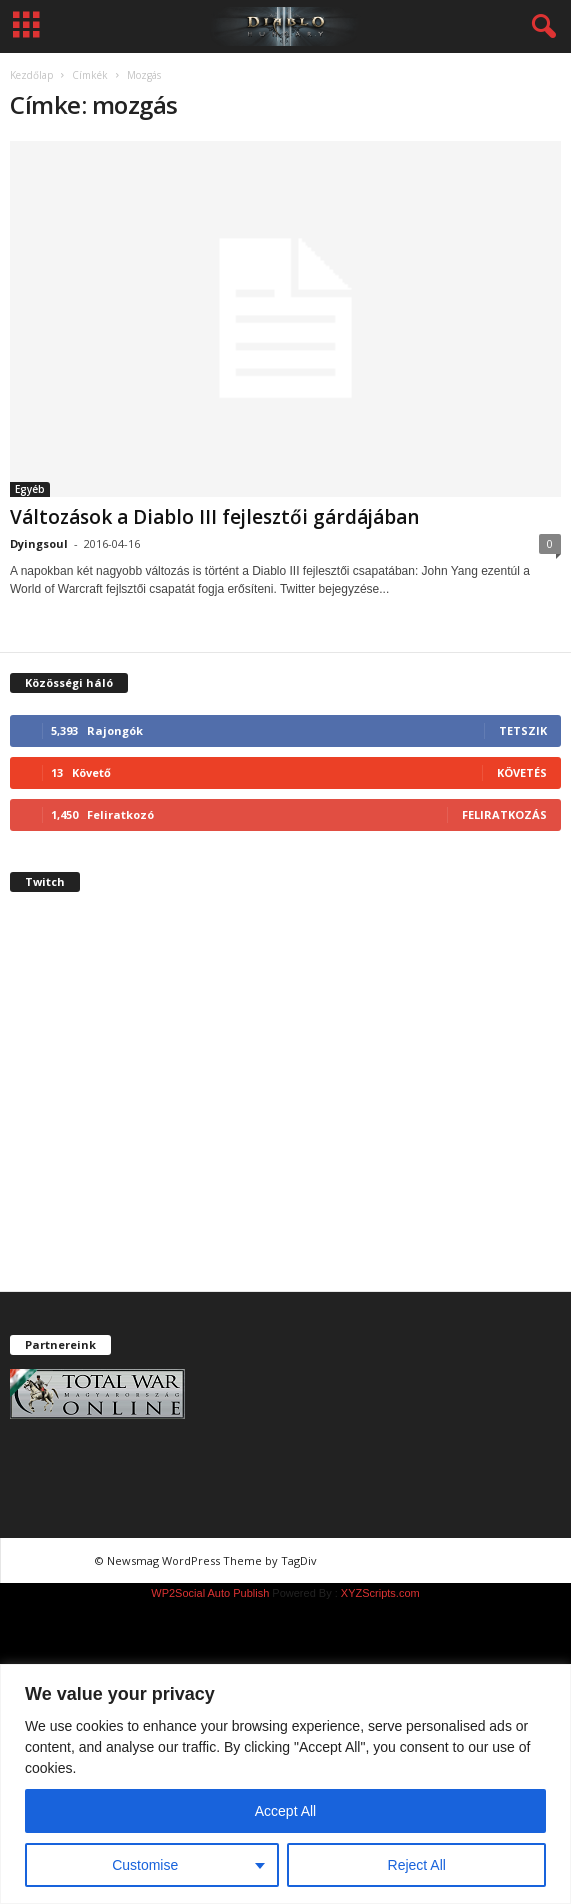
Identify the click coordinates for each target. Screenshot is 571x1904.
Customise (145, 1865)
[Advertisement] (285, 1109)
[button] (540, 27)
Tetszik (523, 730)
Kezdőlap (31, 75)
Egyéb (30, 489)
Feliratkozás (504, 814)
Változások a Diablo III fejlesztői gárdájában (214, 517)
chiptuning (358, 1560)
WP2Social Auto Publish (210, 1593)
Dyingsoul (39, 543)
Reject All (417, 1865)
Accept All (285, 1811)
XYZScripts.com (380, 1593)
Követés (522, 772)
